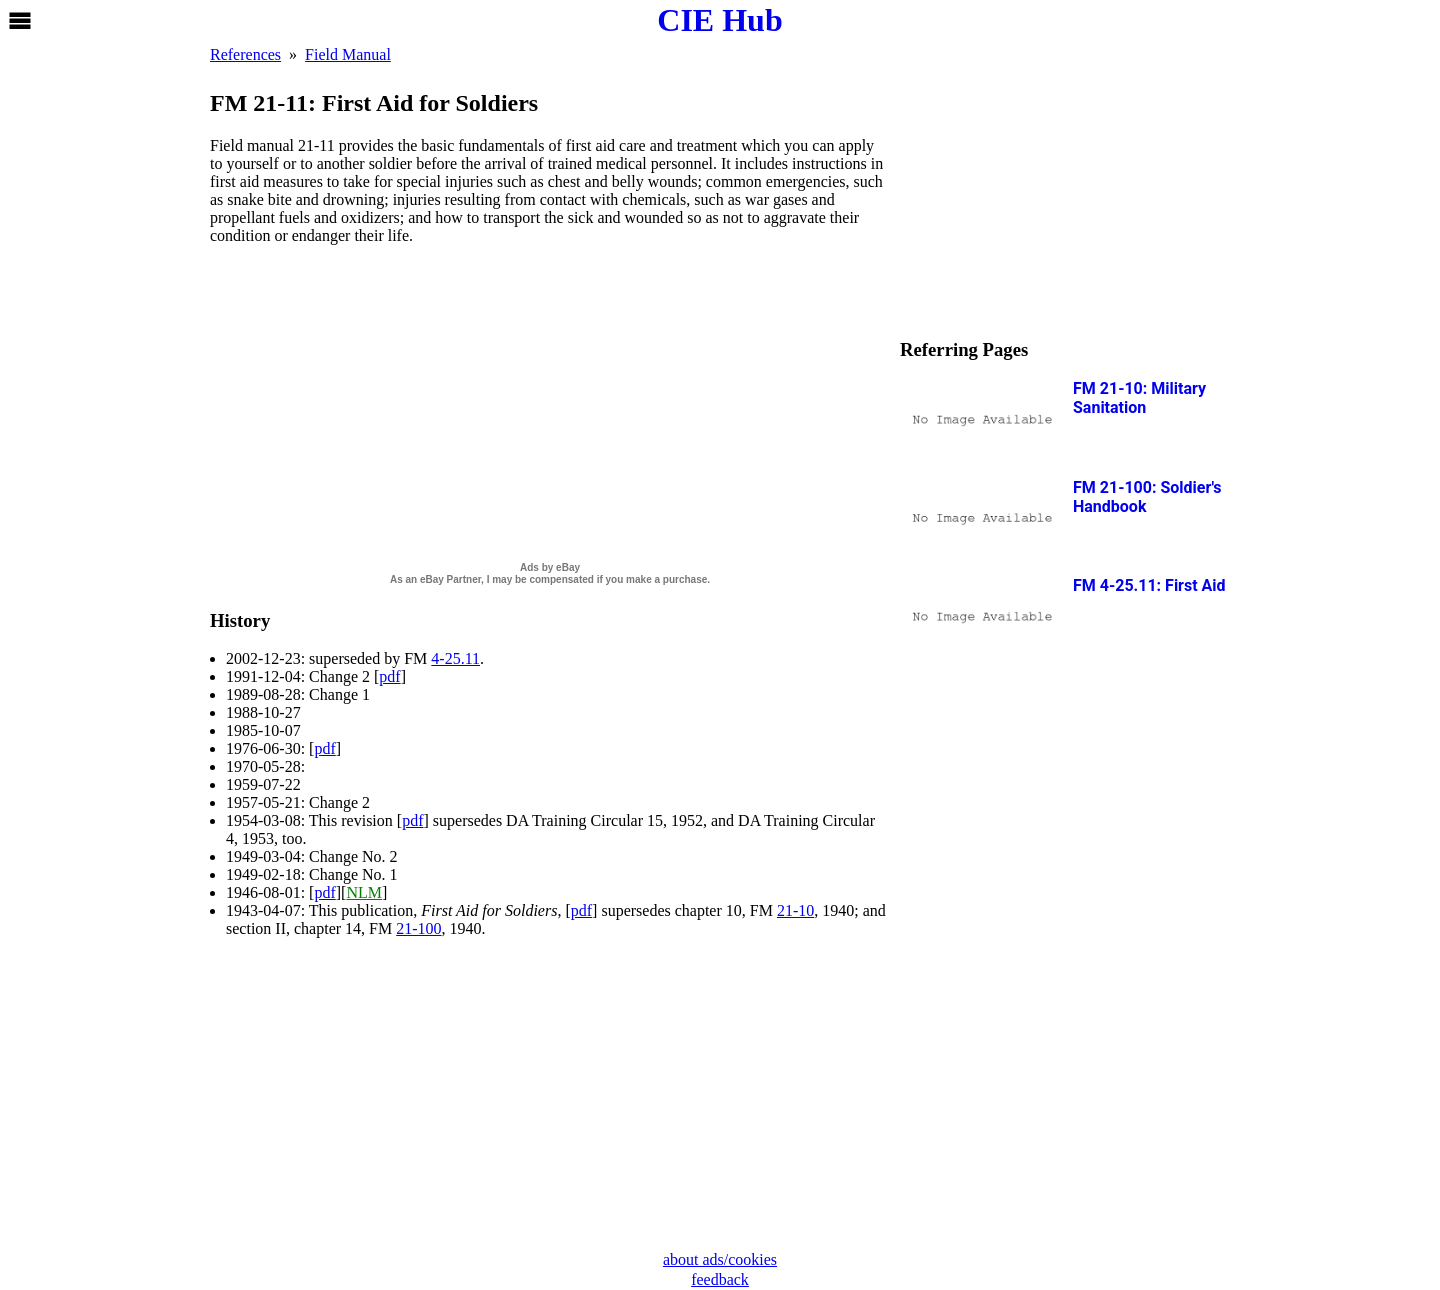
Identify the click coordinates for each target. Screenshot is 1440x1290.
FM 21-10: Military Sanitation (1139, 398)
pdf (389, 676)
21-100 (418, 928)
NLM (364, 892)
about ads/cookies (720, 1259)
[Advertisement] (550, 401)
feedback (720, 1279)
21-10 (795, 910)
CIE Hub (719, 20)
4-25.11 (455, 658)
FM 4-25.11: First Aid (1149, 585)
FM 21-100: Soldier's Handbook (1147, 497)
